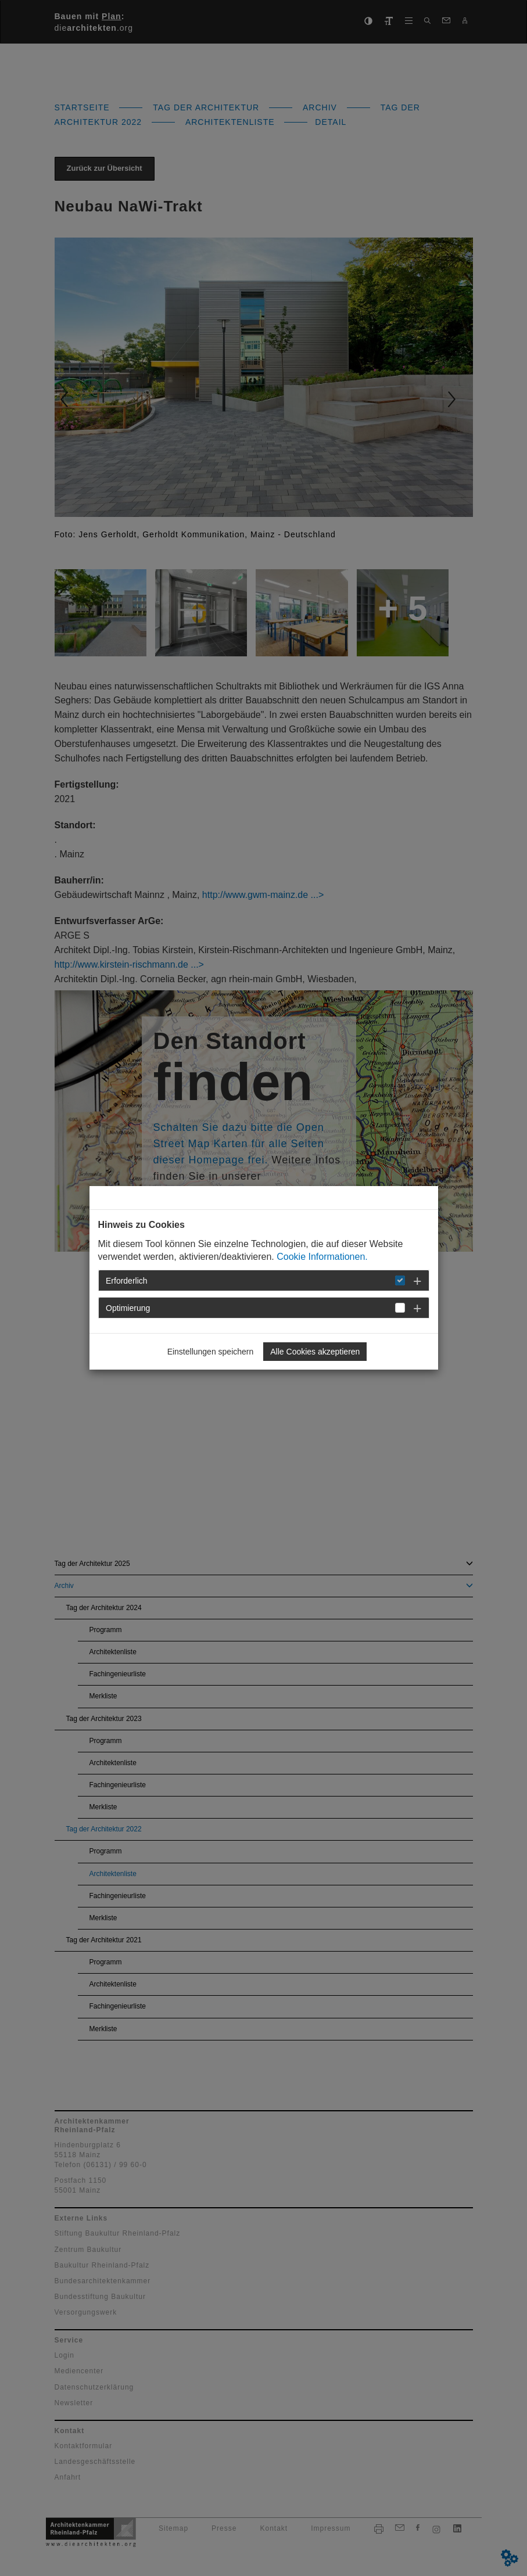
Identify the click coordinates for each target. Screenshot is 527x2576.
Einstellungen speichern (210, 1351)
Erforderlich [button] (127, 1280)
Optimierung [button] (128, 1308)
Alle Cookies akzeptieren (315, 1351)
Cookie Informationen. (322, 1257)
